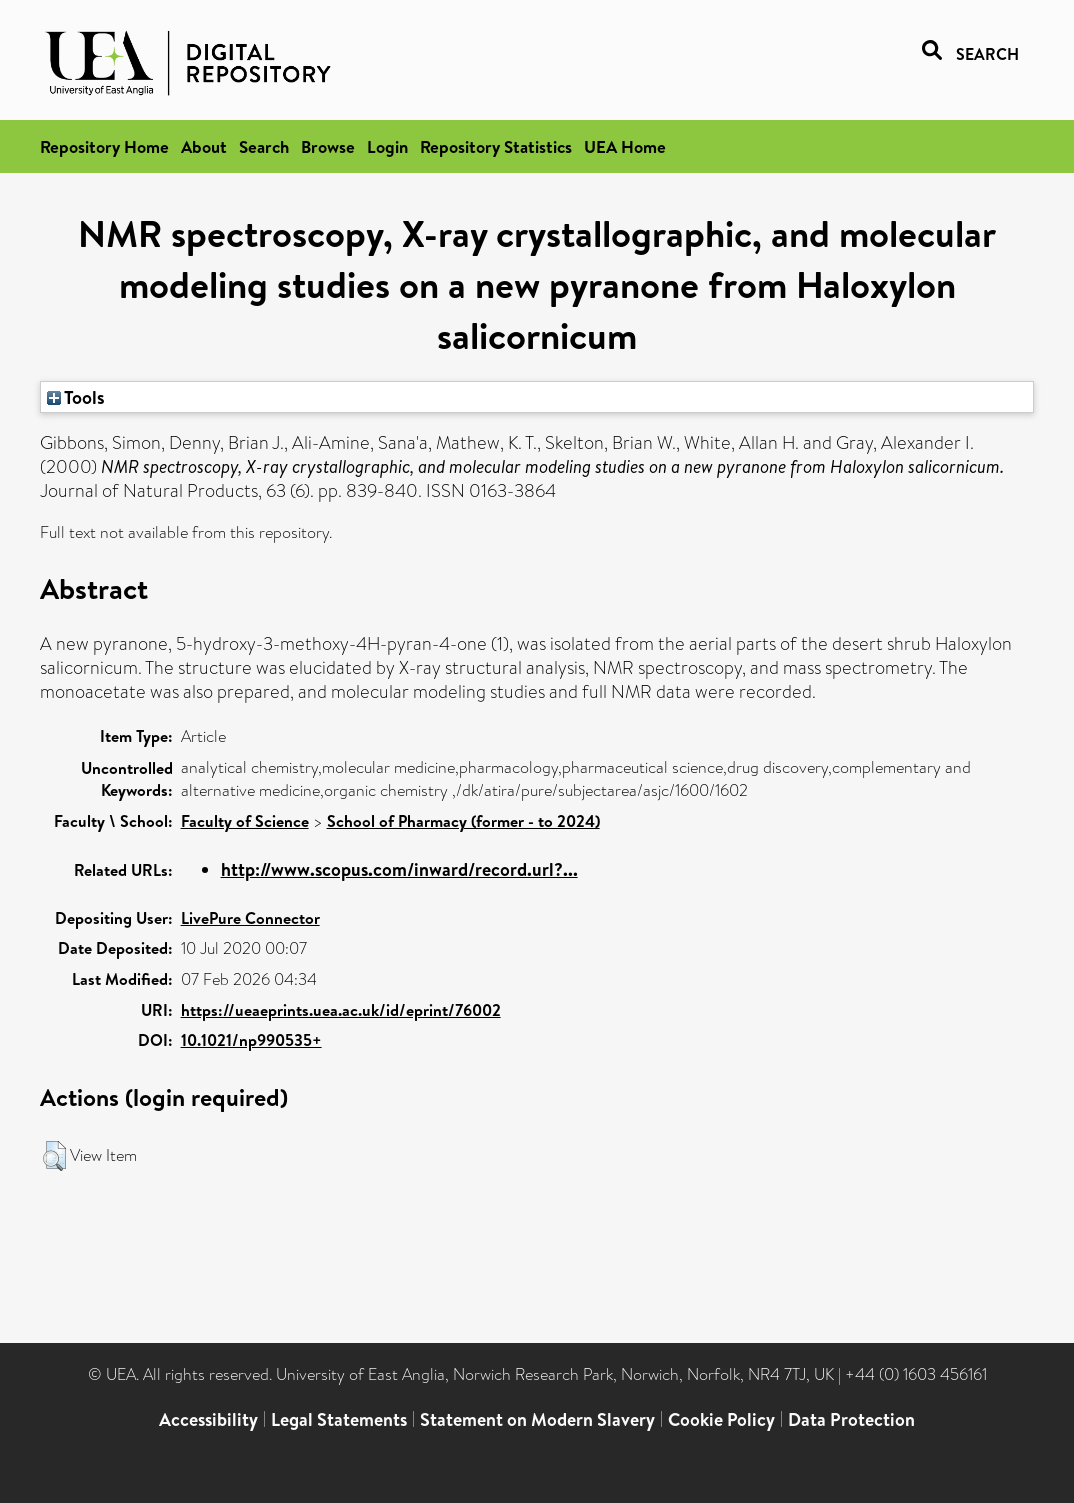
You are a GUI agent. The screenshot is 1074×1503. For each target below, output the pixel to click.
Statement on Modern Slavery (537, 1419)
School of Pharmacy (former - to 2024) (463, 821)
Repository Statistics (496, 146)
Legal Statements (339, 1419)
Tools (76, 397)
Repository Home (104, 146)
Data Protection (851, 1419)
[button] (54, 1156)
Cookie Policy (721, 1419)
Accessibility (208, 1419)
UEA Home (625, 146)
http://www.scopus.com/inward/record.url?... (399, 869)
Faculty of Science (245, 821)
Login (387, 146)
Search (264, 146)
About (204, 146)
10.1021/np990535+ (251, 1040)
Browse (328, 146)
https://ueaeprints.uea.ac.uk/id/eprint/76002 (341, 1010)
